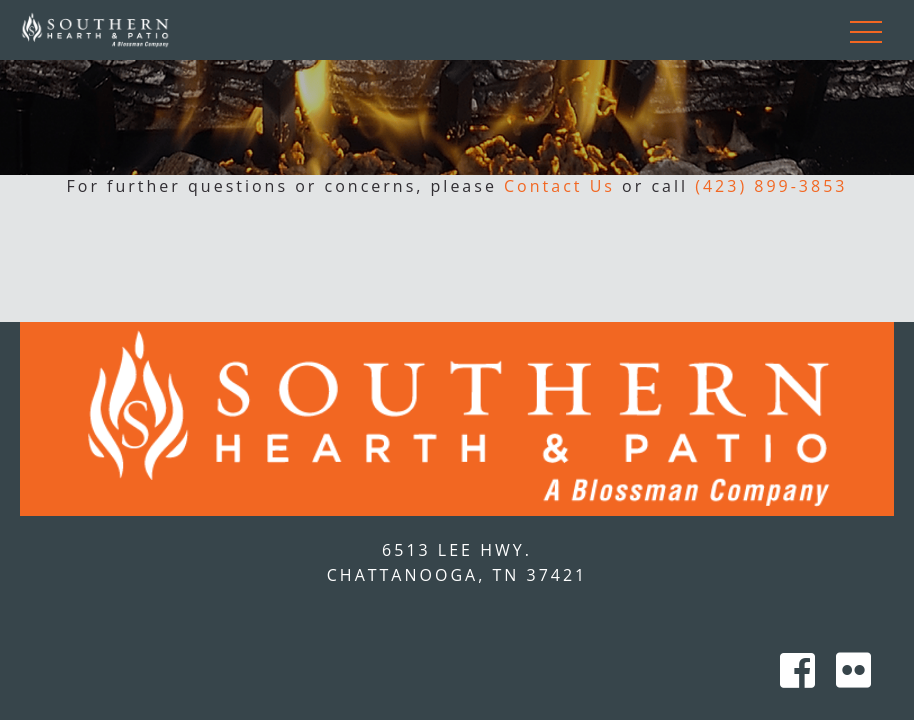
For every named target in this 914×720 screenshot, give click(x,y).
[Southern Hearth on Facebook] (803, 677)
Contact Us (559, 186)
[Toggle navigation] (866, 30)
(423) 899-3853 (771, 186)
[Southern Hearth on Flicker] (855, 677)
